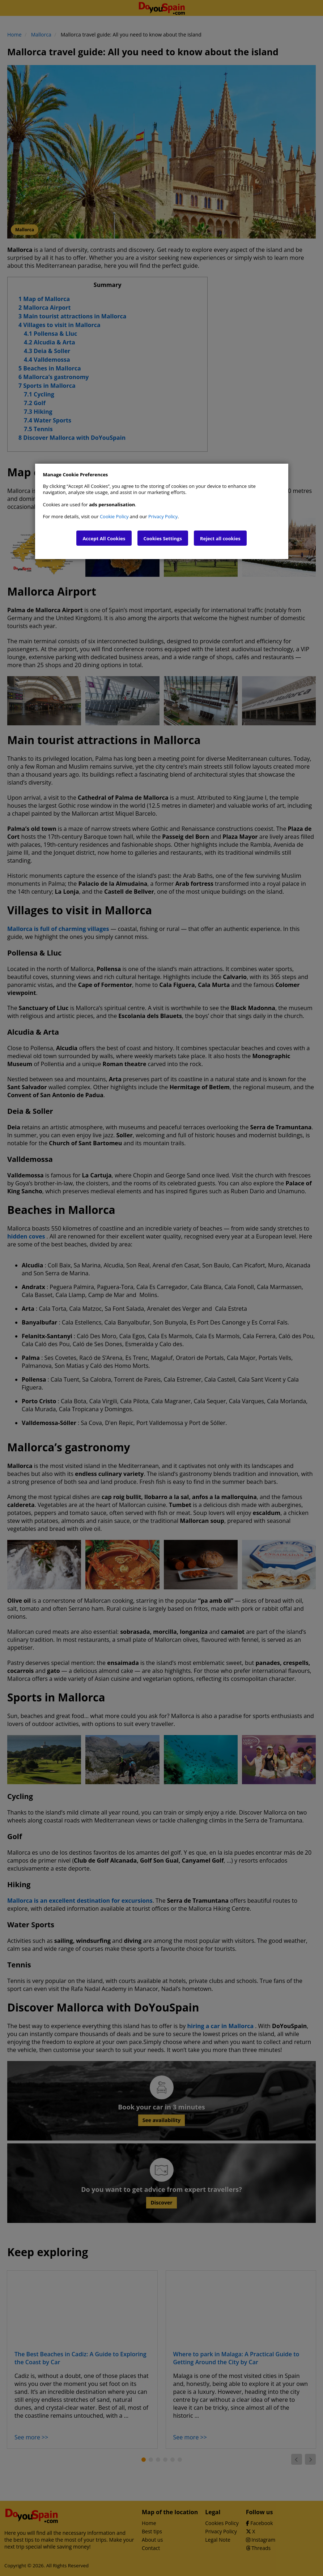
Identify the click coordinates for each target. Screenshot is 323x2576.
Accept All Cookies (103, 538)
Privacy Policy (163, 516)
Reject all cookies (220, 538)
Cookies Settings (163, 538)
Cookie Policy (114, 516)
